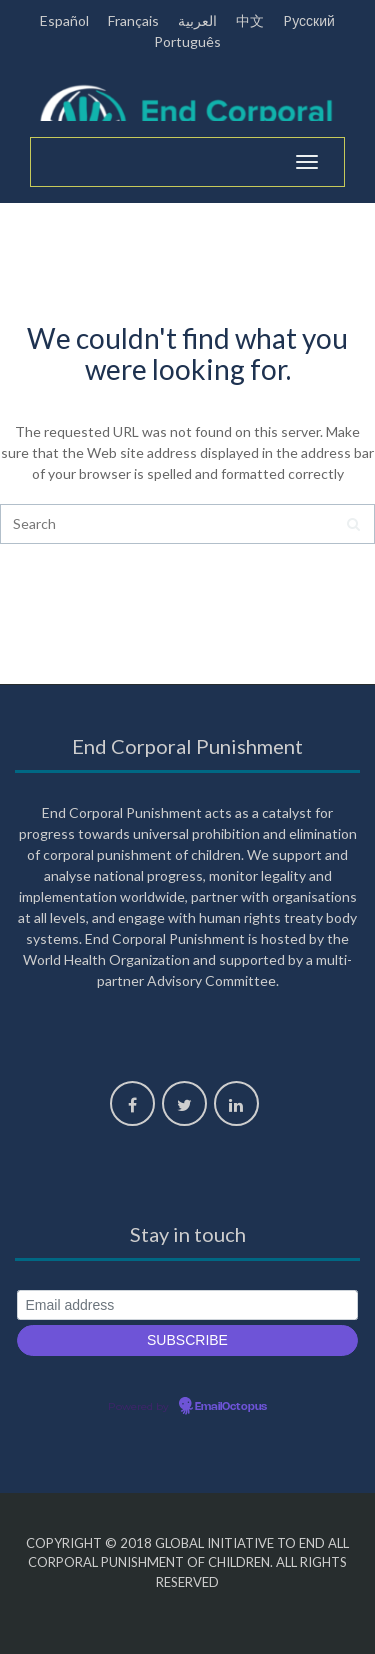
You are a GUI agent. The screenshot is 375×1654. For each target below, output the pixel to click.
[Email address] (187, 1305)
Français (133, 20)
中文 (250, 20)
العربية (197, 20)
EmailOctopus (231, 1407)
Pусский (309, 20)
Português (187, 41)
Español (64, 20)
